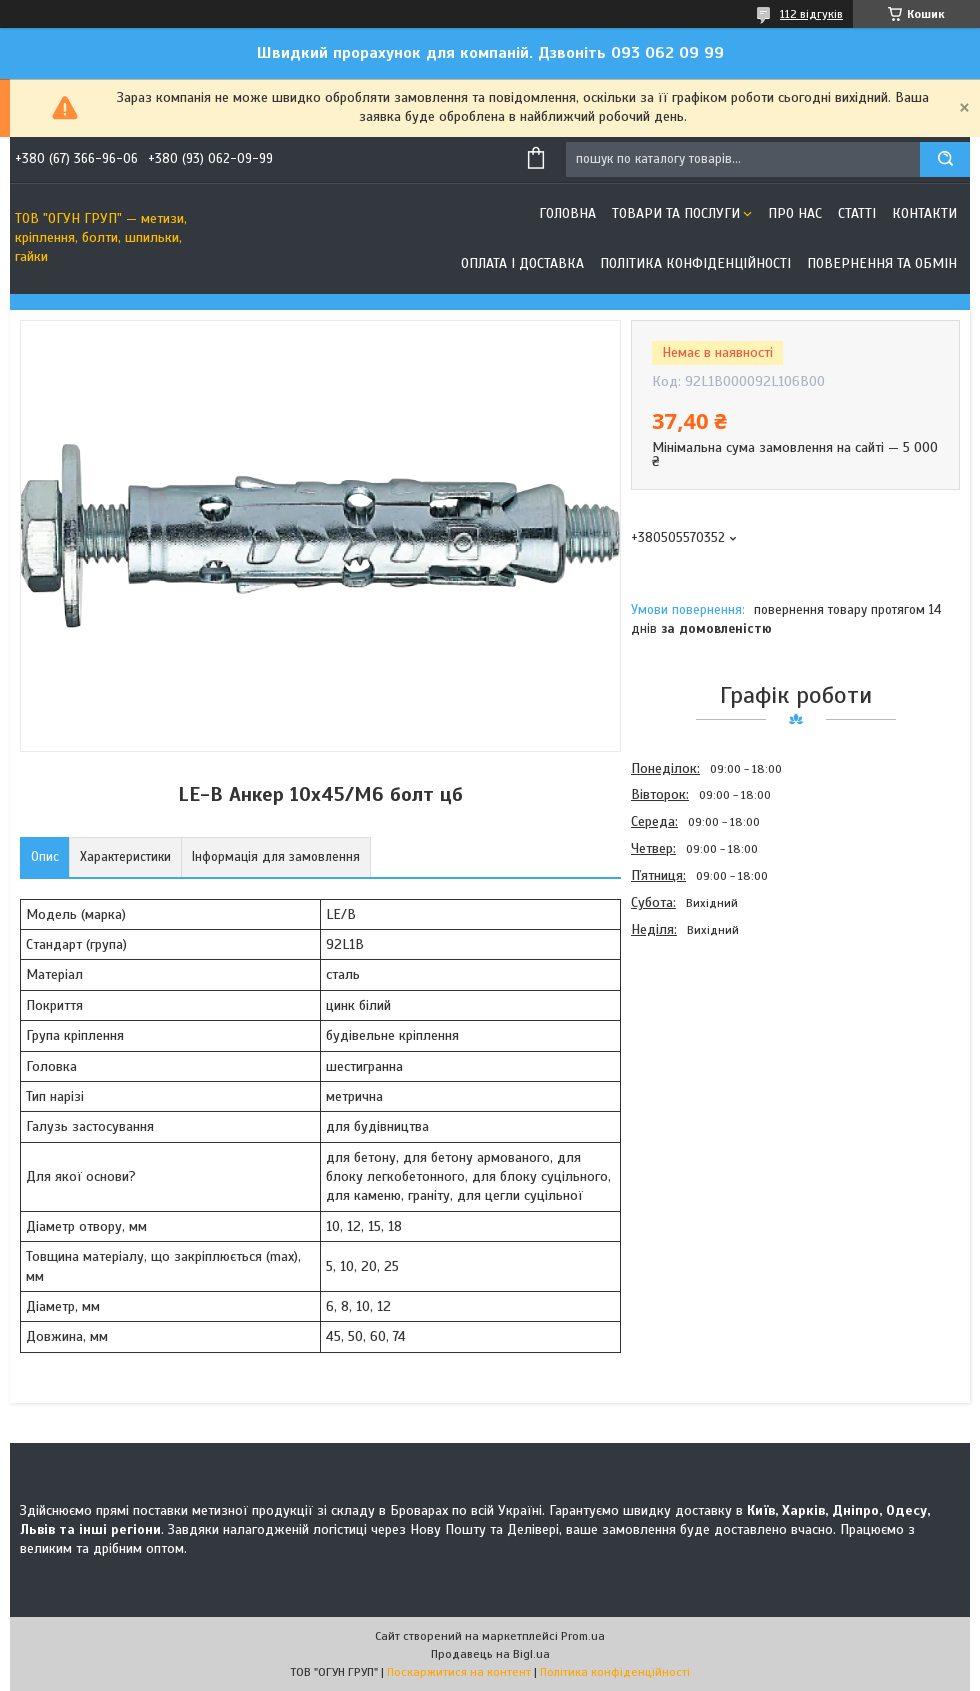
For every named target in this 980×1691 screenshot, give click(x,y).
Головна (567, 213)
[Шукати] (945, 159)
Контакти (924, 213)
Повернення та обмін (882, 263)
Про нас (795, 213)
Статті (857, 213)
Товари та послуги (676, 213)
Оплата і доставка (522, 263)
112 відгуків (811, 14)
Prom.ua (583, 1636)
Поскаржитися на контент (459, 1672)
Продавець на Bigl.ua (490, 1654)
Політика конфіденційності (695, 263)
